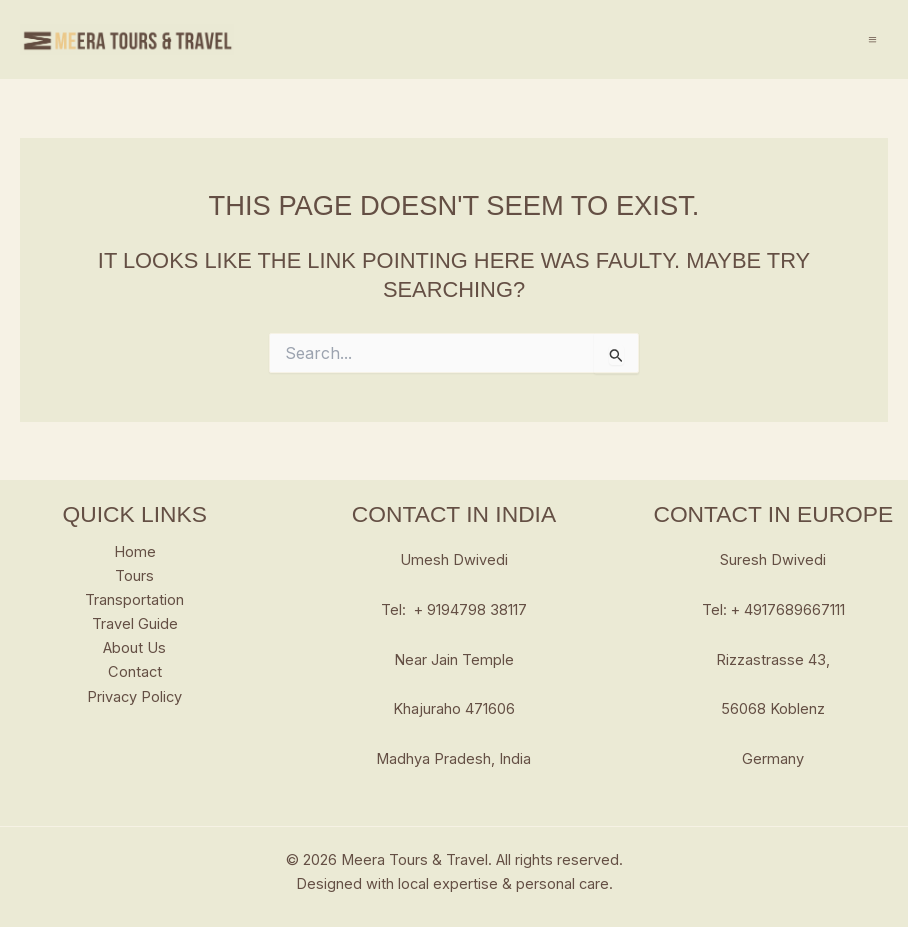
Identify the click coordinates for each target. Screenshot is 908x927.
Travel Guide (135, 624)
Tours (134, 576)
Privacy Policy (134, 697)
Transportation (134, 600)
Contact (135, 672)
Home (135, 552)
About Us (134, 648)
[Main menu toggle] (872, 39)
